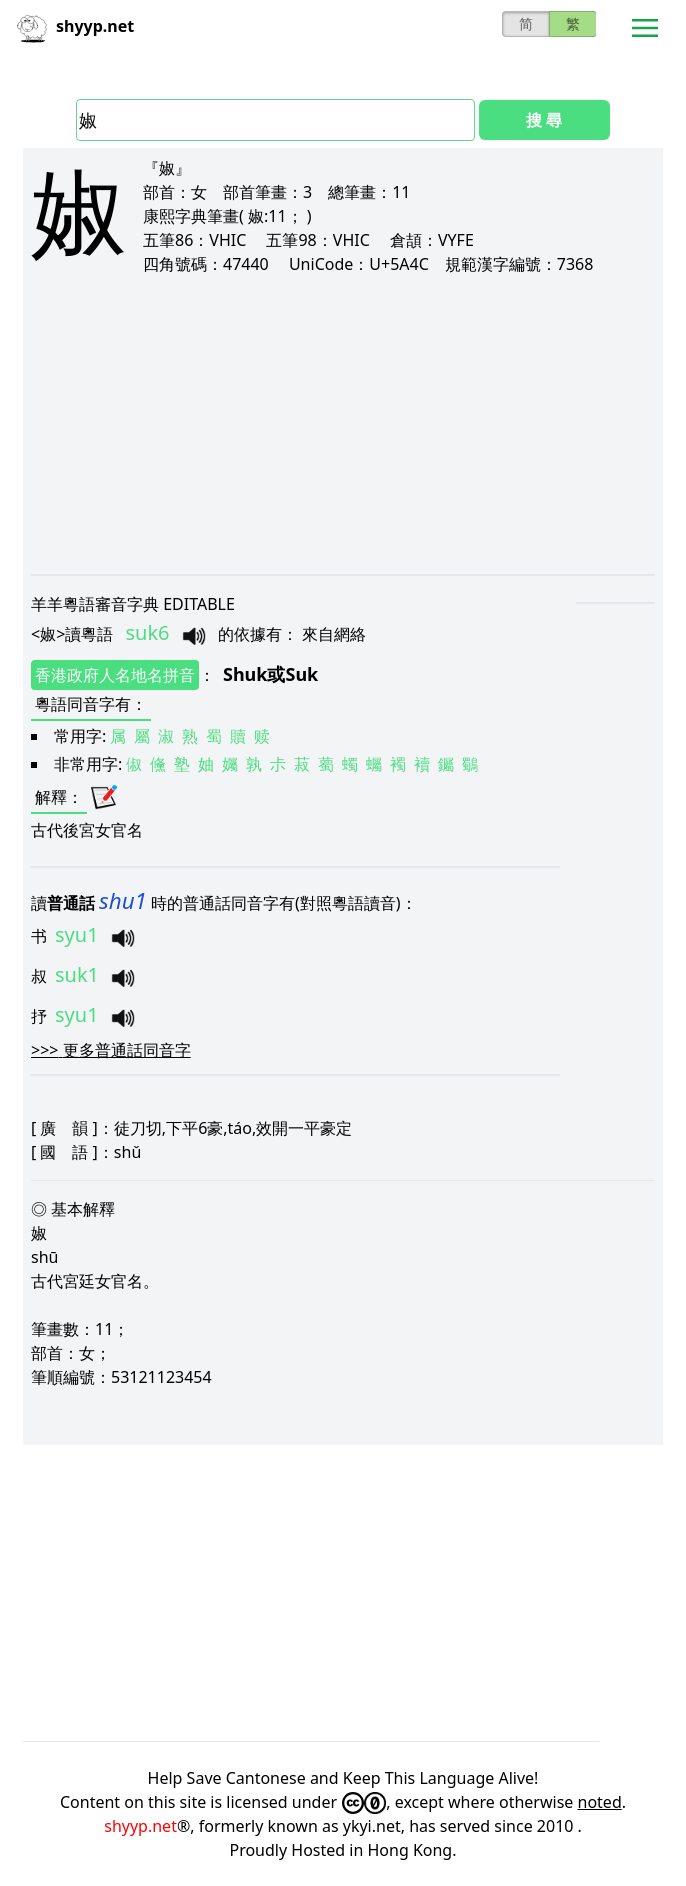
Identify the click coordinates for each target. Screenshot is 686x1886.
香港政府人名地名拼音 (115, 675)
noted (600, 1802)
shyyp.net (140, 1826)
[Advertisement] (343, 424)
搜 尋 (544, 120)
